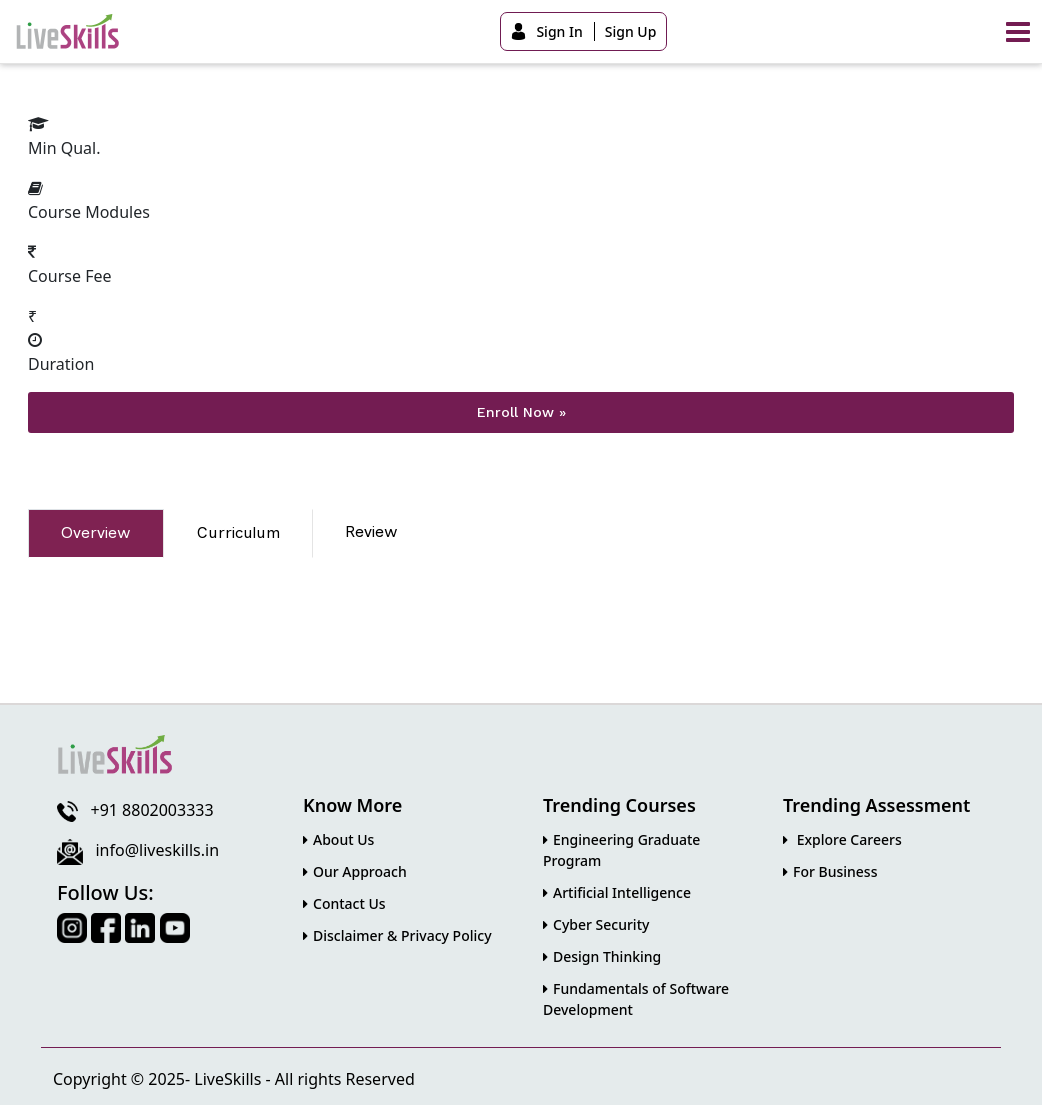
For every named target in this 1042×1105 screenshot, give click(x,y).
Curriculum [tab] (238, 532)
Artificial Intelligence (617, 891)
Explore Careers (842, 838)
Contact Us (344, 902)
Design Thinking (602, 955)
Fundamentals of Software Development (636, 998)
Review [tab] (371, 531)
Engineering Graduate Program (621, 849)
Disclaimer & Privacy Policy (397, 934)
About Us (338, 838)
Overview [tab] (96, 532)
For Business (830, 870)
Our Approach (355, 870)
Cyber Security (596, 923)
